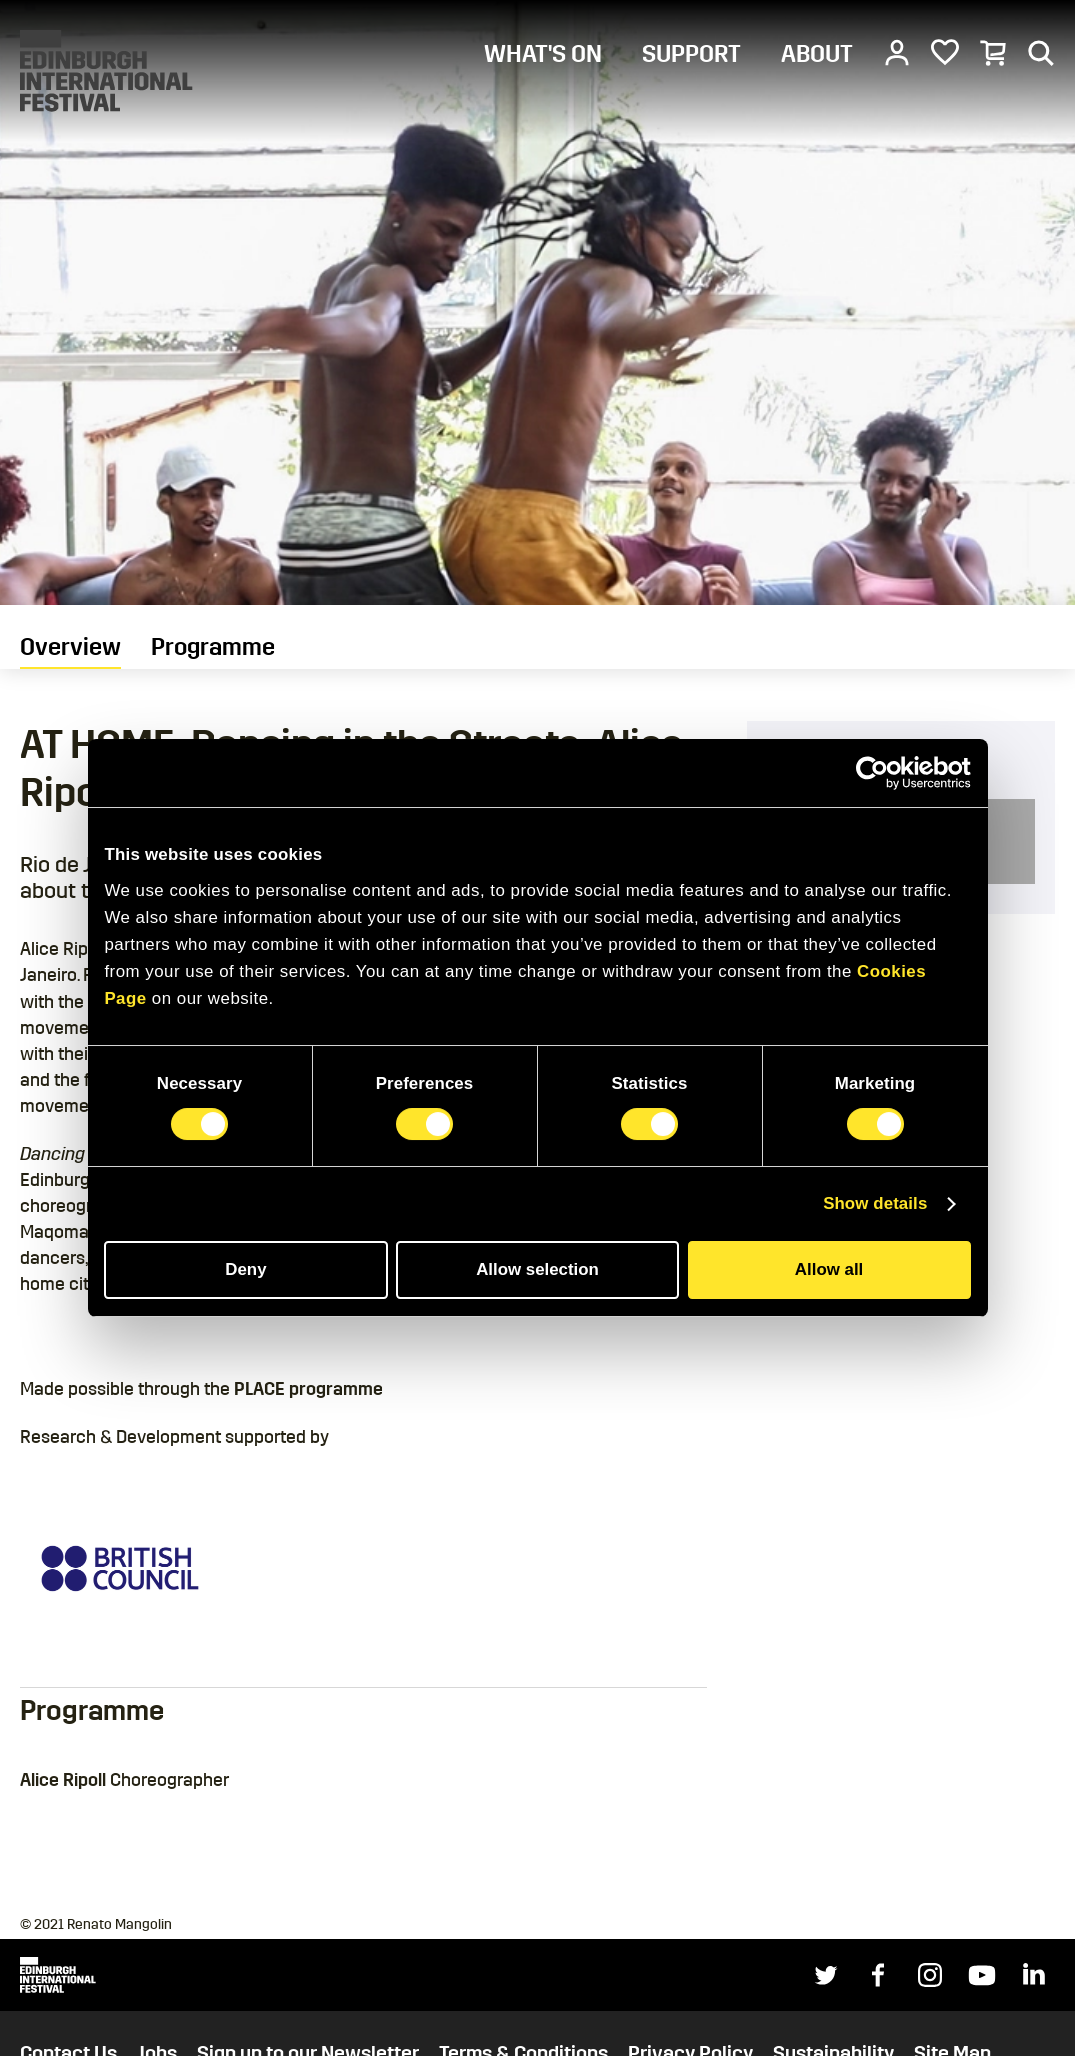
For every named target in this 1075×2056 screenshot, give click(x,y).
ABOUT (817, 54)
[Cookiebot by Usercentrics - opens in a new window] (883, 773)
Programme (213, 647)
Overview (70, 647)
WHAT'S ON (543, 54)
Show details (875, 1203)
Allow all (829, 1269)
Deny (245, 1269)
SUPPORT (691, 54)
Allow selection (537, 1269)
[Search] (1041, 52)
